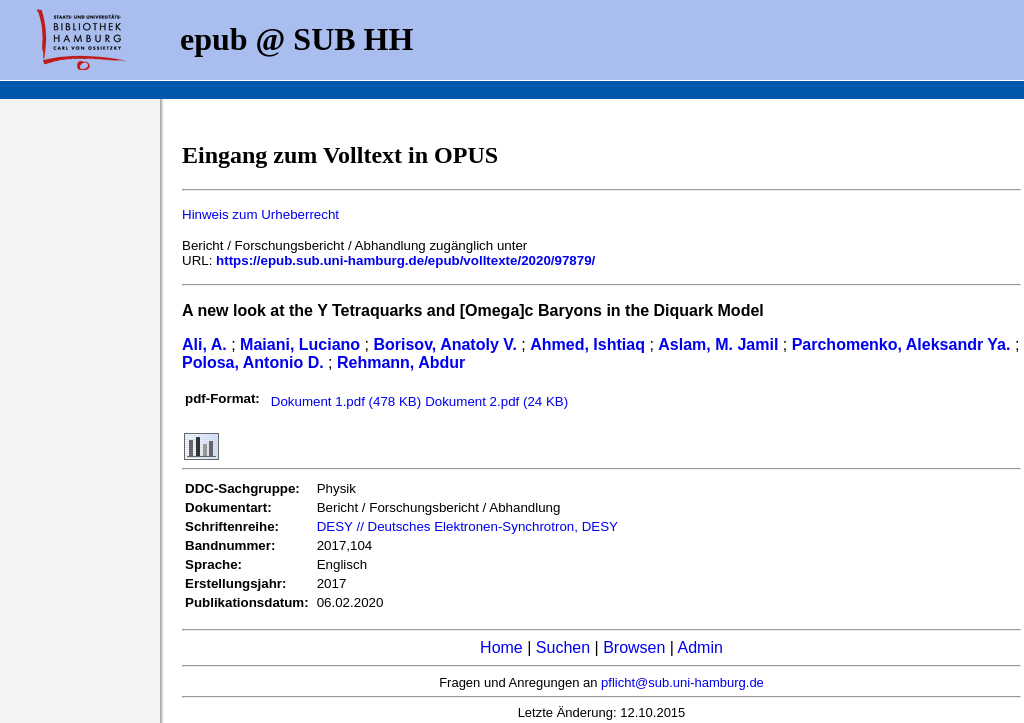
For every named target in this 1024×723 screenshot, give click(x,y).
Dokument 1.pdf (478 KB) (346, 401)
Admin (700, 647)
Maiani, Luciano (300, 344)
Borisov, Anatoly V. (444, 344)
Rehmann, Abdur (401, 362)
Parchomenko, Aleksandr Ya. (901, 344)
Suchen (563, 647)
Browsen (634, 647)
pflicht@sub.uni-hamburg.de (682, 682)
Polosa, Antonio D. (253, 362)
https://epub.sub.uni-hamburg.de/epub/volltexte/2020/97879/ (405, 260)
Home (501, 647)
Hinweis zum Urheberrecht (260, 214)
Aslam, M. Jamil (718, 344)
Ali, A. (204, 344)
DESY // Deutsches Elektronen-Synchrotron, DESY (467, 526)
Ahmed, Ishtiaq (587, 344)
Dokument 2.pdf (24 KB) (496, 401)
